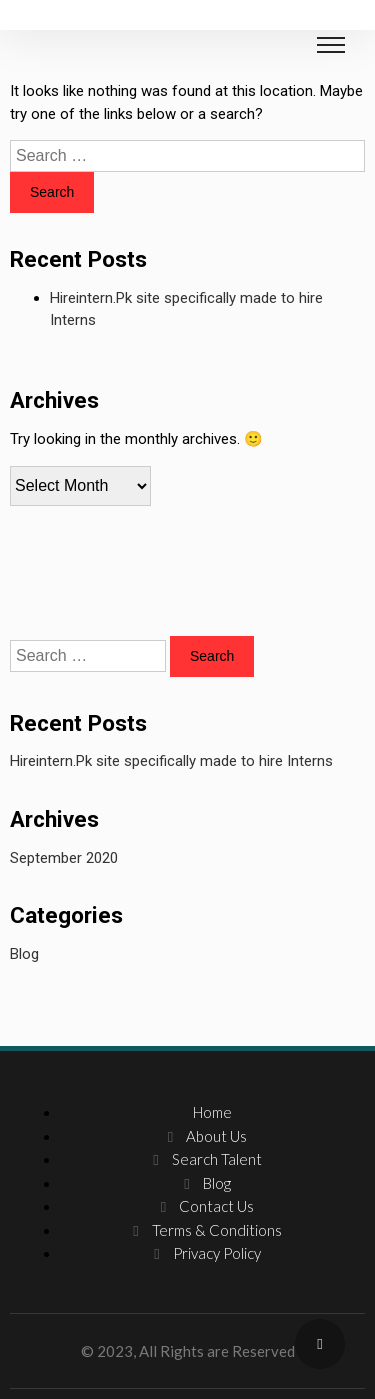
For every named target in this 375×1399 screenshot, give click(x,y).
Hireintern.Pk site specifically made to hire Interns (171, 761)
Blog (24, 954)
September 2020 (64, 858)
